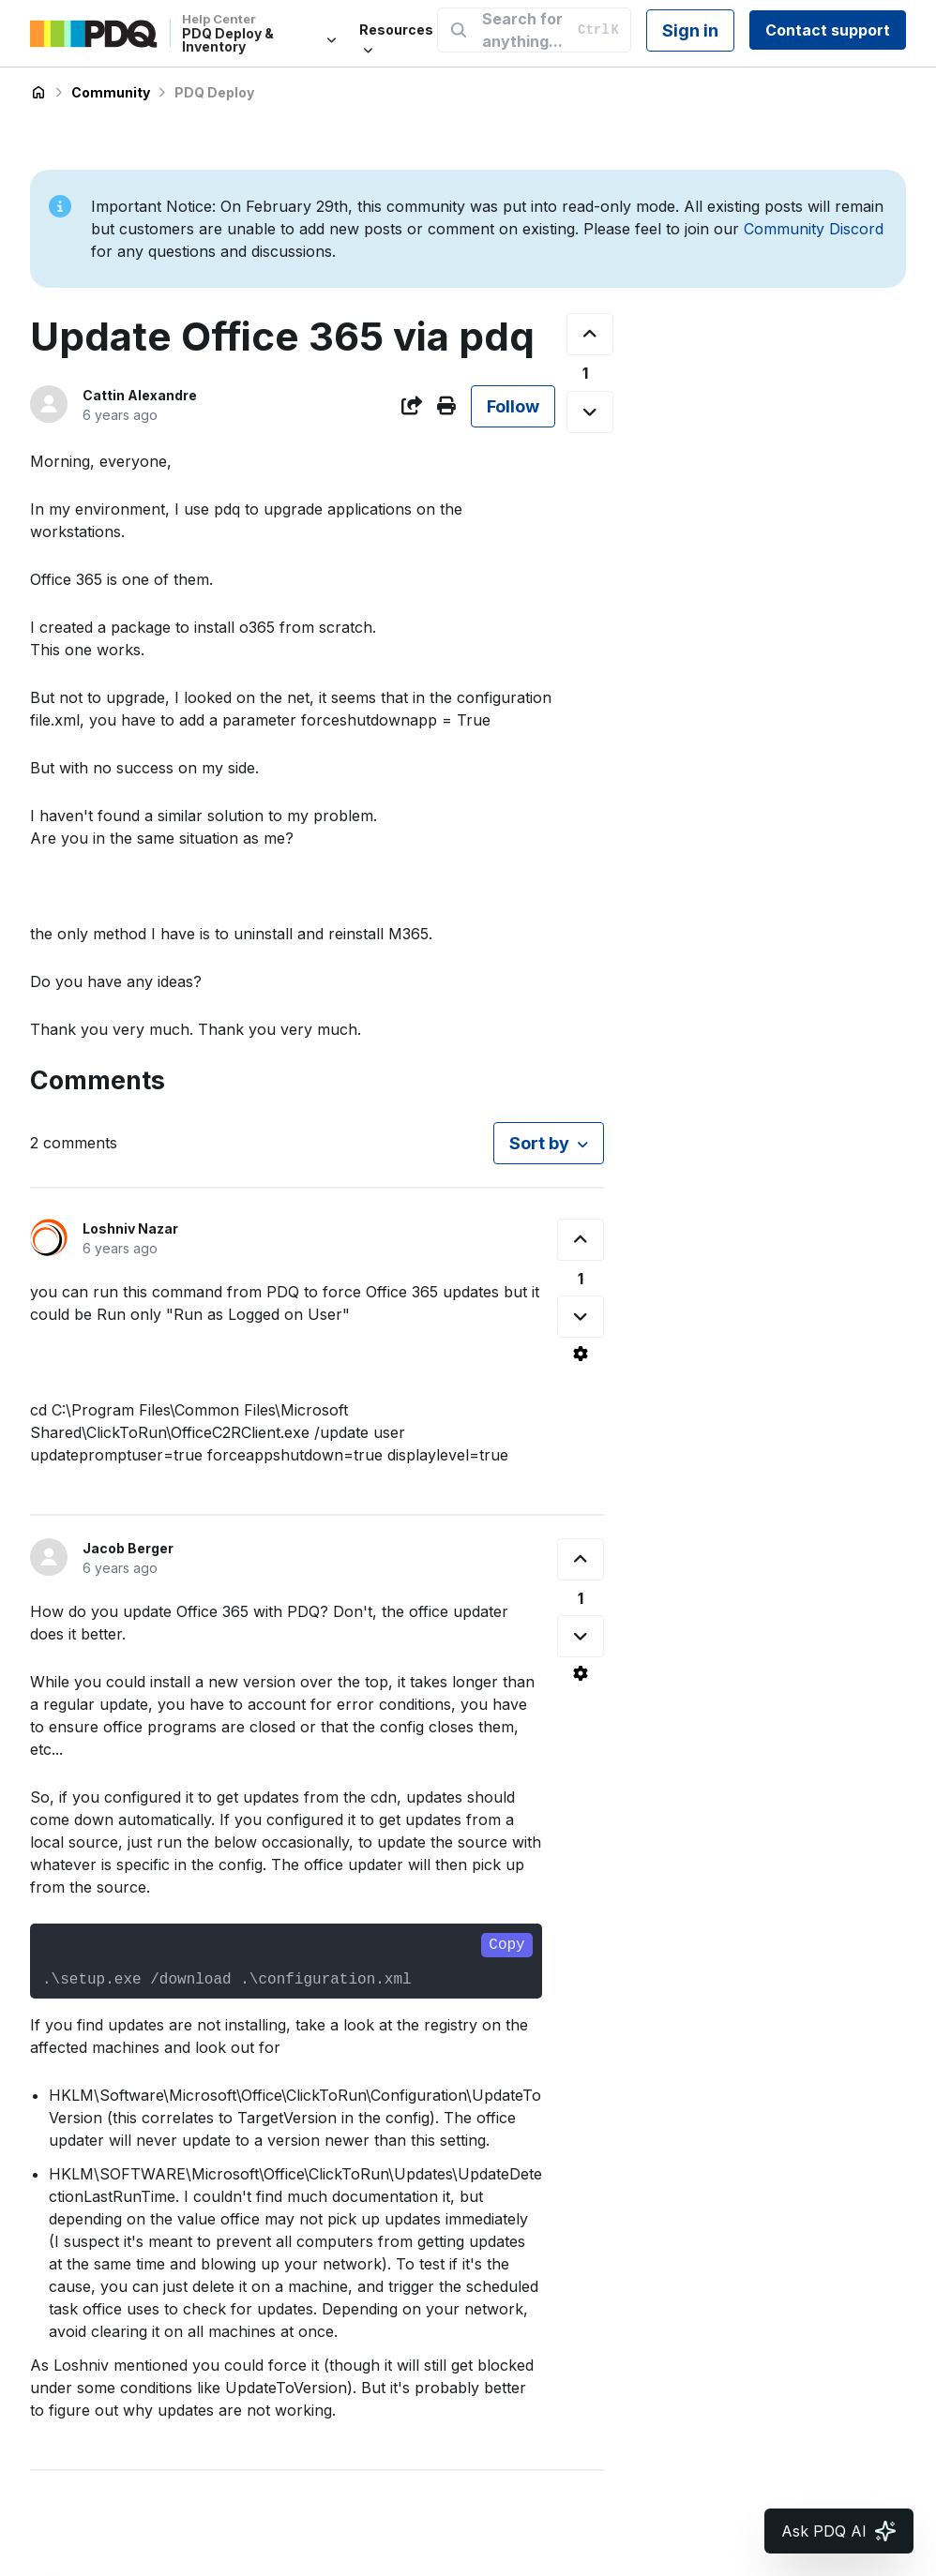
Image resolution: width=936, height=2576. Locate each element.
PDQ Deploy (214, 92)
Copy (506, 1945)
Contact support (827, 30)
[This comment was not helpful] (580, 1316)
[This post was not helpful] (589, 412)
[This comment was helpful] (580, 1240)
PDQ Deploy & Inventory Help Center (38, 92)
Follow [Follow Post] (513, 406)
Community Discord (813, 228)
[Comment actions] (580, 1353)
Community (110, 92)
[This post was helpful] (589, 334)
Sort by (539, 1143)
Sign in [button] (690, 30)
